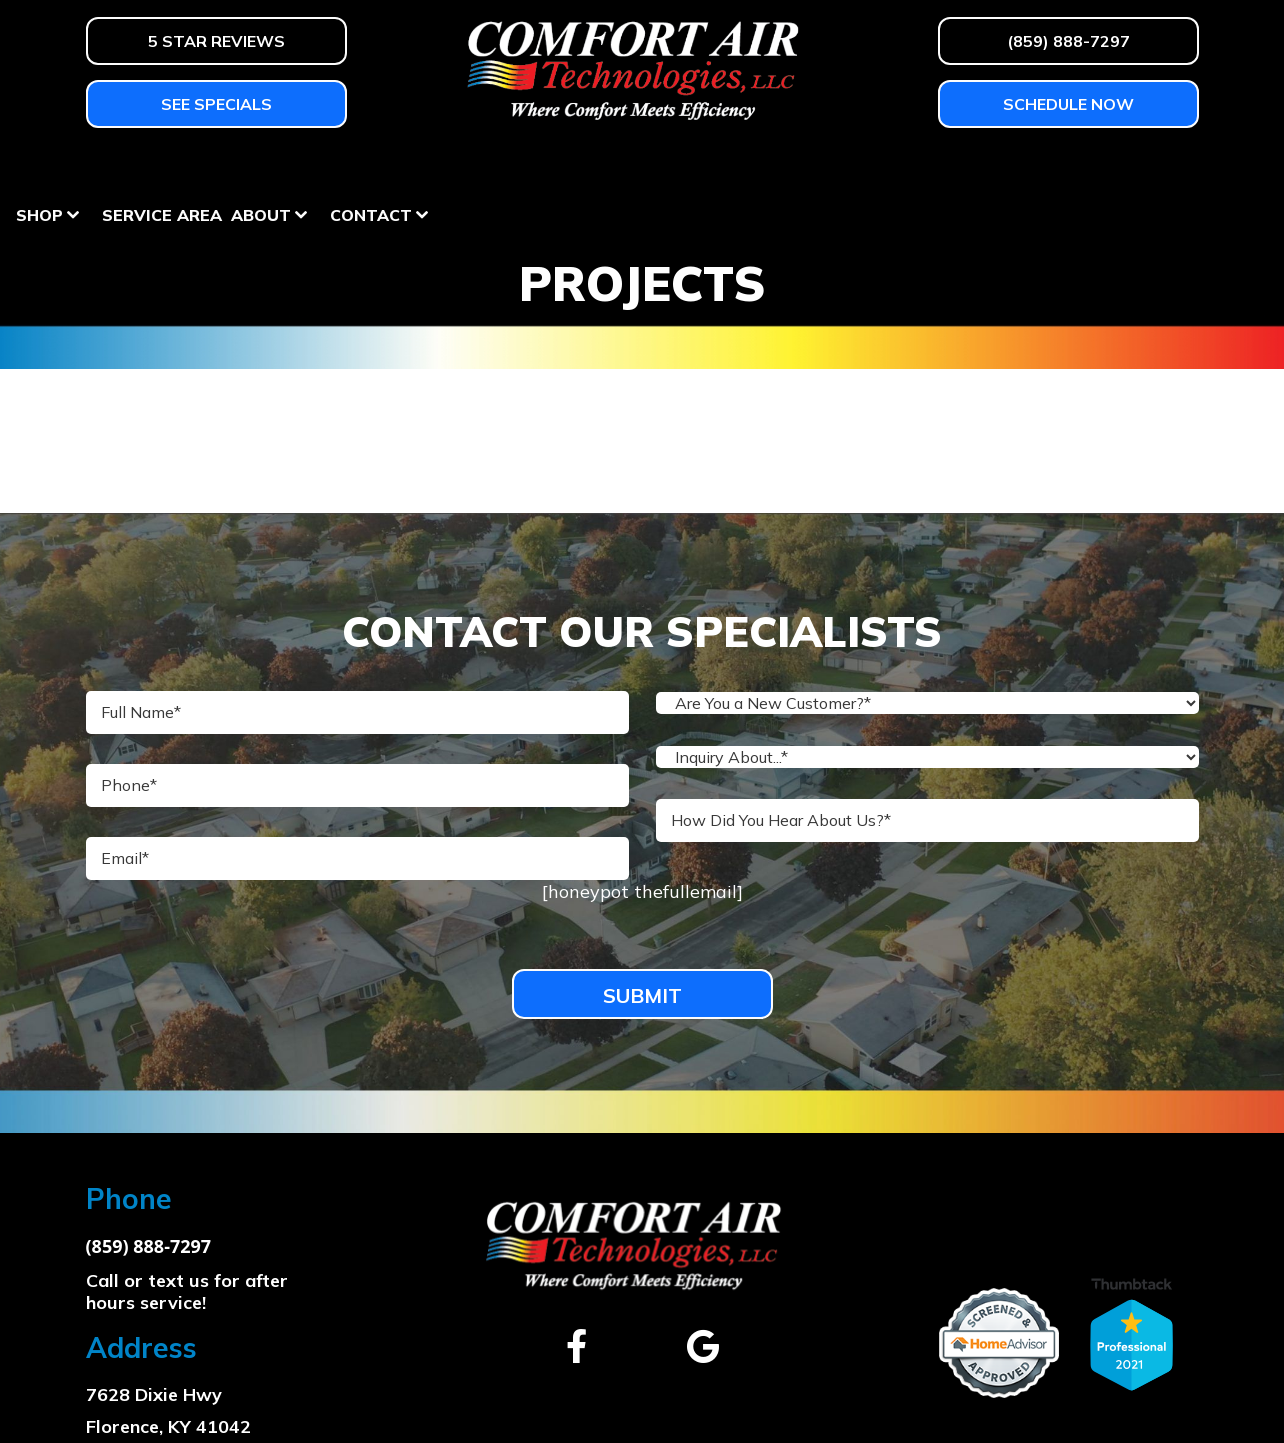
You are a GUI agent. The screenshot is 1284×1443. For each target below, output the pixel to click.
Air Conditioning (278, 168)
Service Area (917, 168)
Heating (124, 168)
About (1016, 168)
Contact (1126, 168)
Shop (794, 168)
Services (436, 168)
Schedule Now (1068, 104)
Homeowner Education (624, 168)
